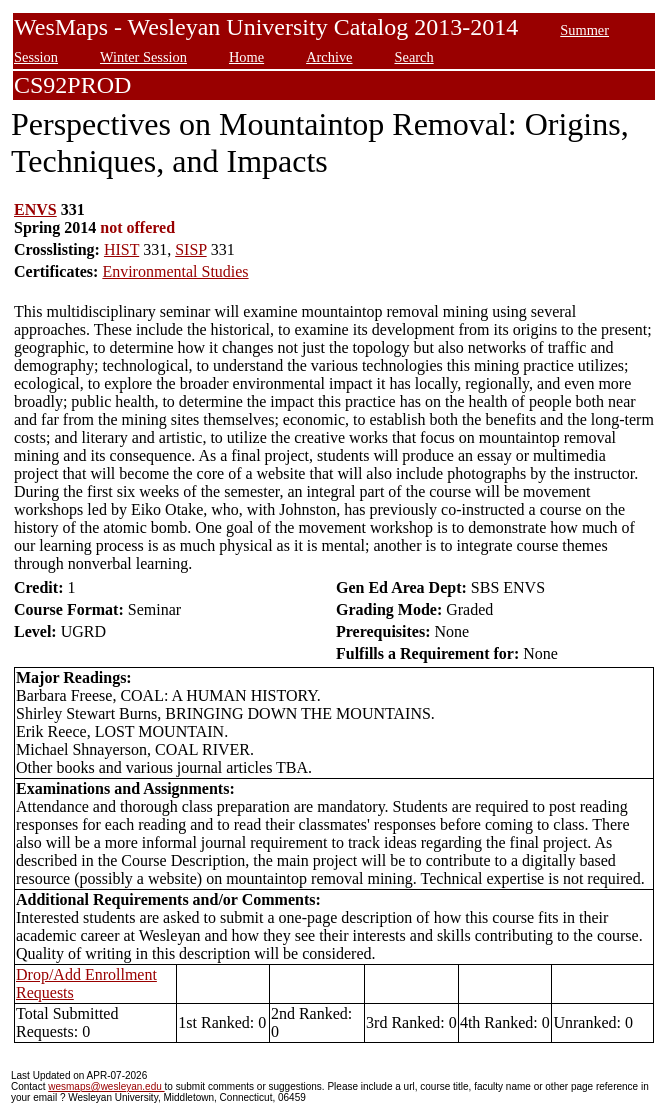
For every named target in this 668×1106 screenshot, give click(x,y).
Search (413, 57)
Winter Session (143, 57)
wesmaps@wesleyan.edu (106, 1086)
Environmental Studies (175, 271)
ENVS (35, 209)
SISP (190, 249)
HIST (121, 249)
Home (246, 57)
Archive (329, 57)
